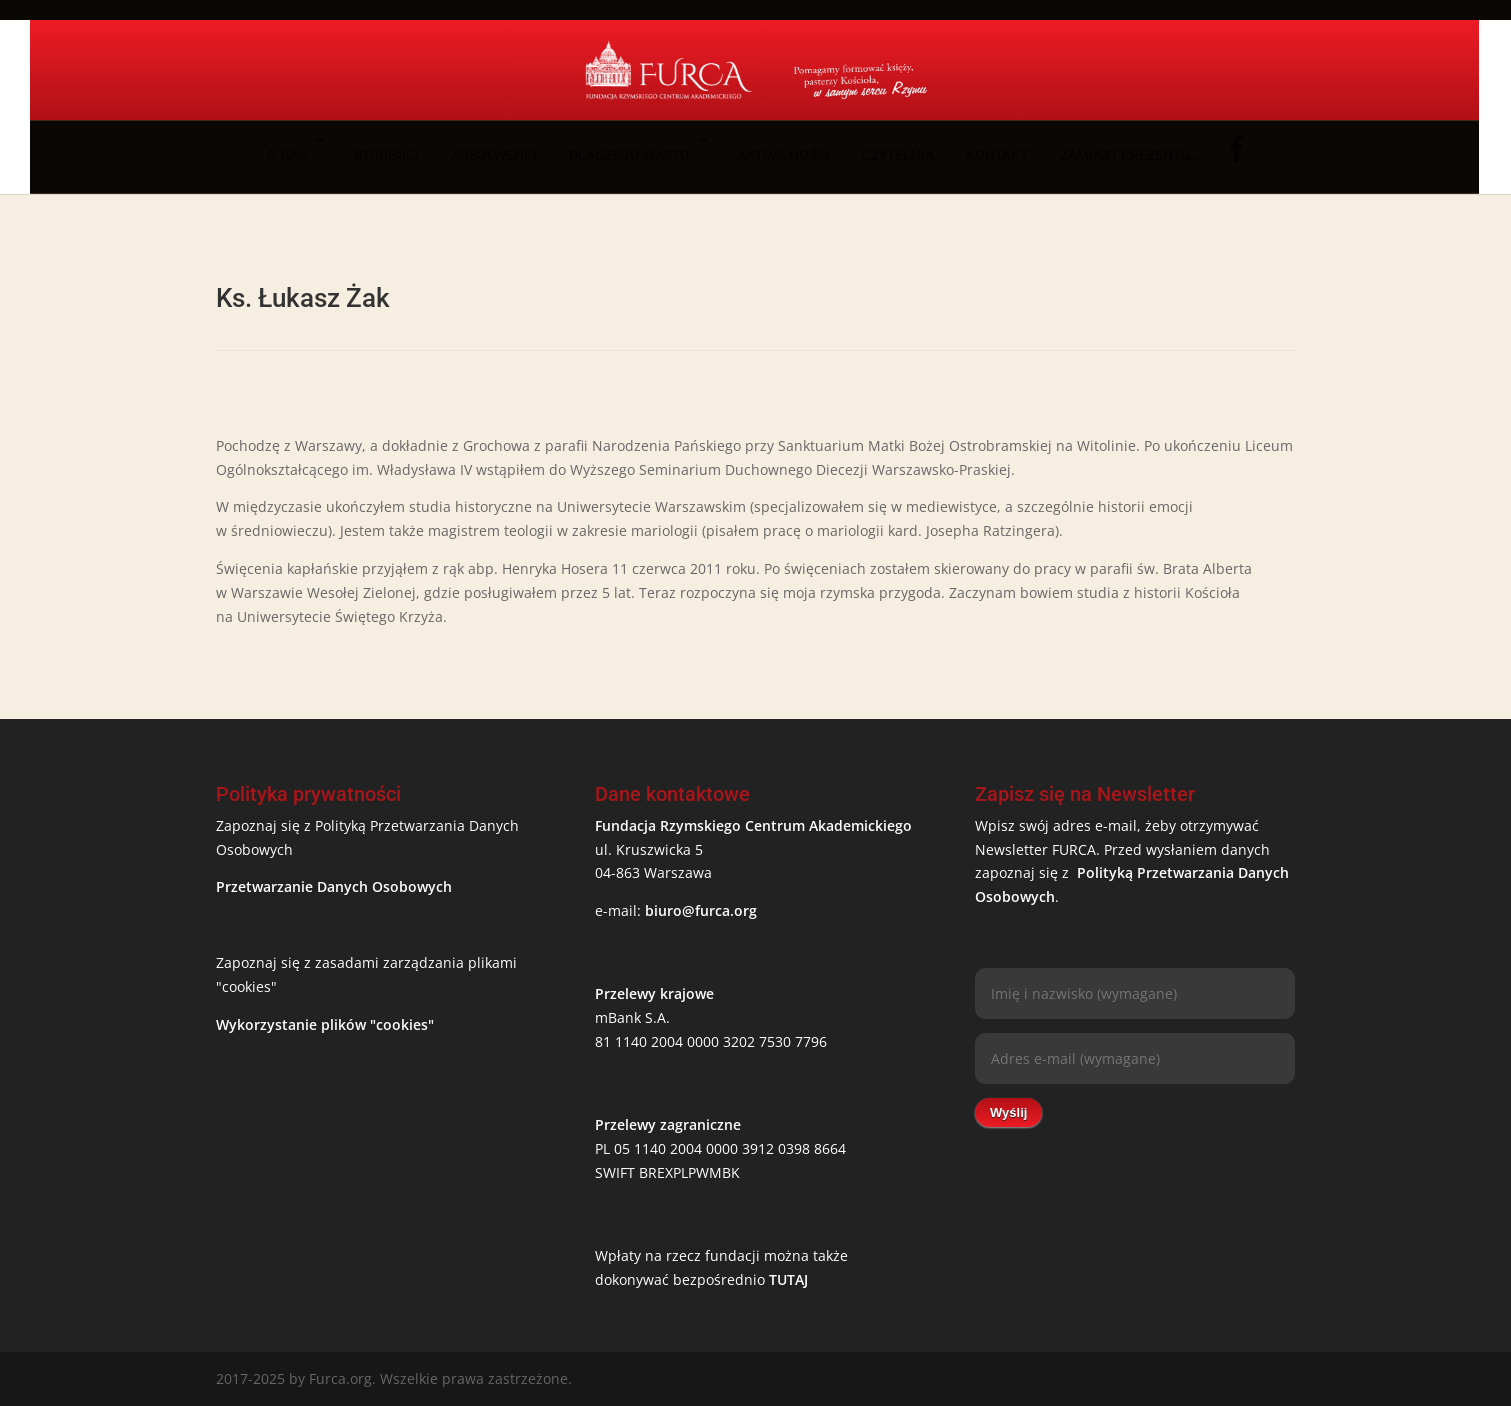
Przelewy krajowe (654, 993)
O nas (287, 155)
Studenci (386, 155)
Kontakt (997, 155)
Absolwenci (494, 155)
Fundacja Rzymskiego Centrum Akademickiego (753, 825)
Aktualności (783, 155)
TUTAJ (788, 1279)
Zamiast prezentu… (1129, 155)
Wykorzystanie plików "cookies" (325, 1024)
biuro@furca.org (701, 910)
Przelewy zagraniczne (668, 1124)
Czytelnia (898, 155)
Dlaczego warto (629, 155)
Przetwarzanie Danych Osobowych (334, 886)
